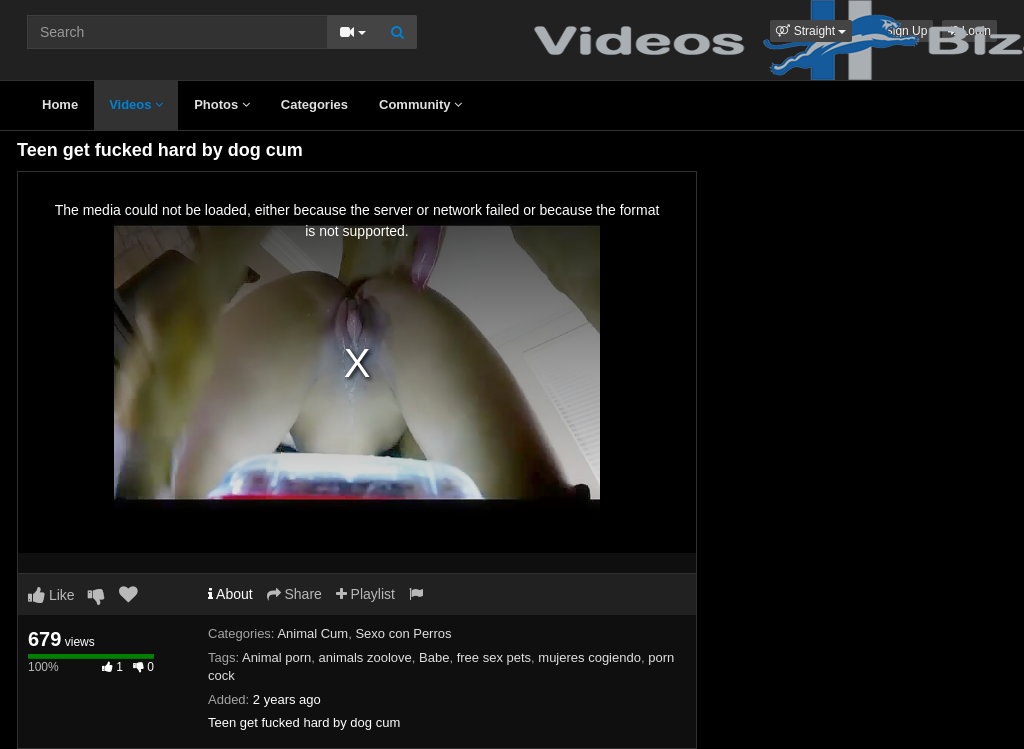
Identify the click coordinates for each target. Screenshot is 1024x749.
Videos (136, 104)
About (230, 594)
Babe (434, 657)
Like (51, 595)
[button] (811, 31)
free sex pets (494, 657)
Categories (314, 104)
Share (294, 594)
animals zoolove (365, 657)
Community (420, 104)
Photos (222, 104)
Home (60, 104)
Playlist (365, 594)
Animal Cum (312, 633)
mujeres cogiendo (589, 657)
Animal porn (276, 657)
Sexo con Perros (403, 633)
